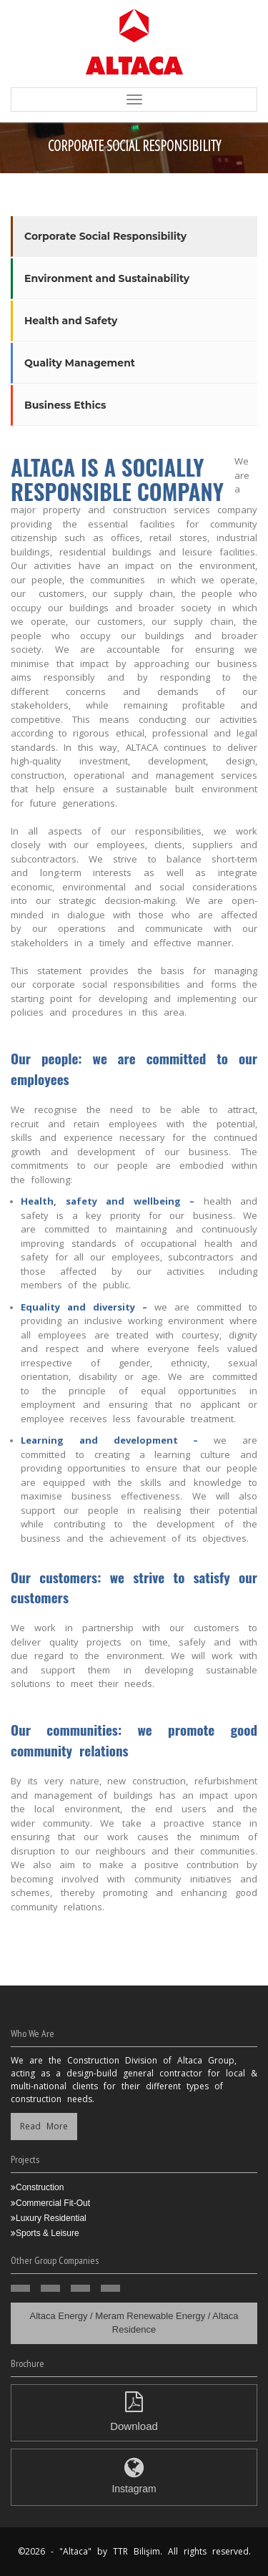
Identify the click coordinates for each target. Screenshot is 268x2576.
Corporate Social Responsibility (105, 236)
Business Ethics (65, 405)
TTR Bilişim (136, 2551)
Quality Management (79, 362)
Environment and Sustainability (106, 278)
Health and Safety (70, 320)
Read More (44, 2126)
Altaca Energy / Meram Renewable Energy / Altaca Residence (134, 2322)
